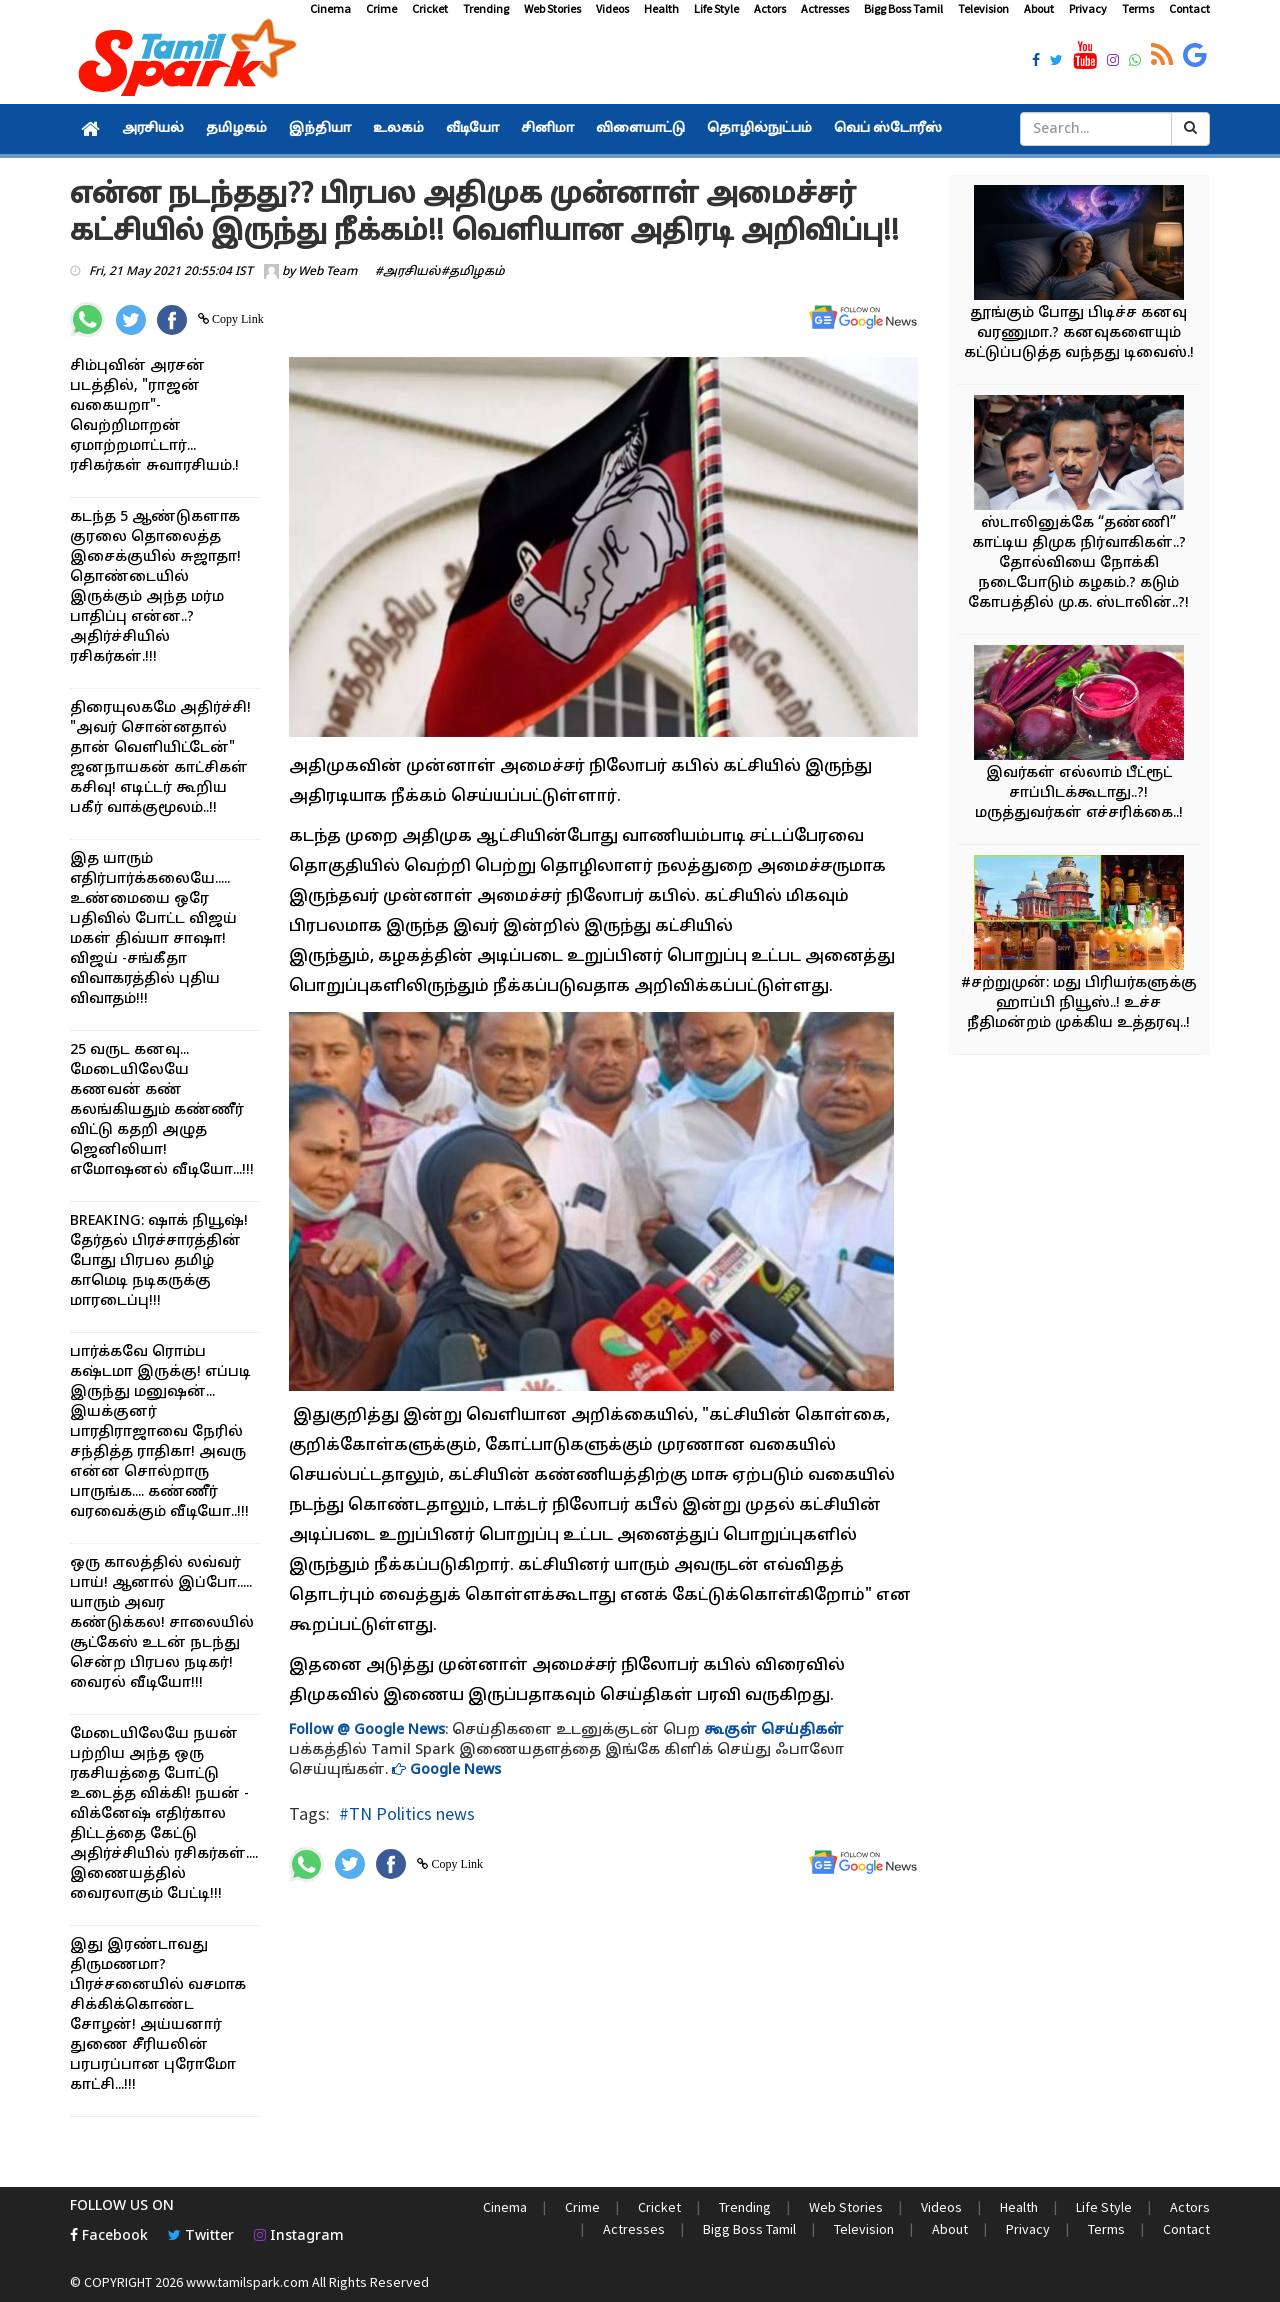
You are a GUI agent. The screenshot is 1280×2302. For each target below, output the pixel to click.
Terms (1138, 8)
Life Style (716, 8)
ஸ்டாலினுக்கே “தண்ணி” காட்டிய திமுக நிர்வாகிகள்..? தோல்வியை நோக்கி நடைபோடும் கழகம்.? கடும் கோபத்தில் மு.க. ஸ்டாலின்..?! (1078, 563)
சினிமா (547, 129)
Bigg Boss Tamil (903, 8)
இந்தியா (320, 129)
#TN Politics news (407, 1813)
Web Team (327, 272)
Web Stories (552, 8)
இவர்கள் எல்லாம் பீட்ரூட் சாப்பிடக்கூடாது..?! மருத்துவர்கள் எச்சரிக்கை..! (1079, 793)
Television (983, 8)
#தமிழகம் (473, 272)
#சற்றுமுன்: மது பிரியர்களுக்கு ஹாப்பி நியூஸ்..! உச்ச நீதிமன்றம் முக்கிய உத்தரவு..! (1079, 1003)
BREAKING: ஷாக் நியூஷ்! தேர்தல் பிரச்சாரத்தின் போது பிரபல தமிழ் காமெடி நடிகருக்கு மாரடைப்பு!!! (159, 1261)
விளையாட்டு (640, 129)
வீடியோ (472, 129)
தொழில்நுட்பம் (759, 129)
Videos (612, 8)
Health (661, 8)
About (1039, 8)
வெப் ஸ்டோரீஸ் (888, 129)
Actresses (825, 8)
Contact (1189, 8)
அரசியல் (153, 129)
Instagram (299, 2236)
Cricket (430, 8)
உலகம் (398, 129)
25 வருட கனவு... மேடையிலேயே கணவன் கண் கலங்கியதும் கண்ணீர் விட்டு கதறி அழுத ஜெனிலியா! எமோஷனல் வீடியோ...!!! (162, 1110)
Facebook (109, 2236)
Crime (381, 8)
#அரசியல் (408, 272)
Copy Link (236, 319)
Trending (486, 8)
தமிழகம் (236, 129)
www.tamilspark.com (247, 2282)
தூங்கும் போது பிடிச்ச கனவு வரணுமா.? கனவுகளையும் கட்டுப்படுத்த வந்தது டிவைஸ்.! (1079, 333)
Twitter (201, 2236)
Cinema (330, 8)
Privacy (1088, 8)
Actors (770, 8)
